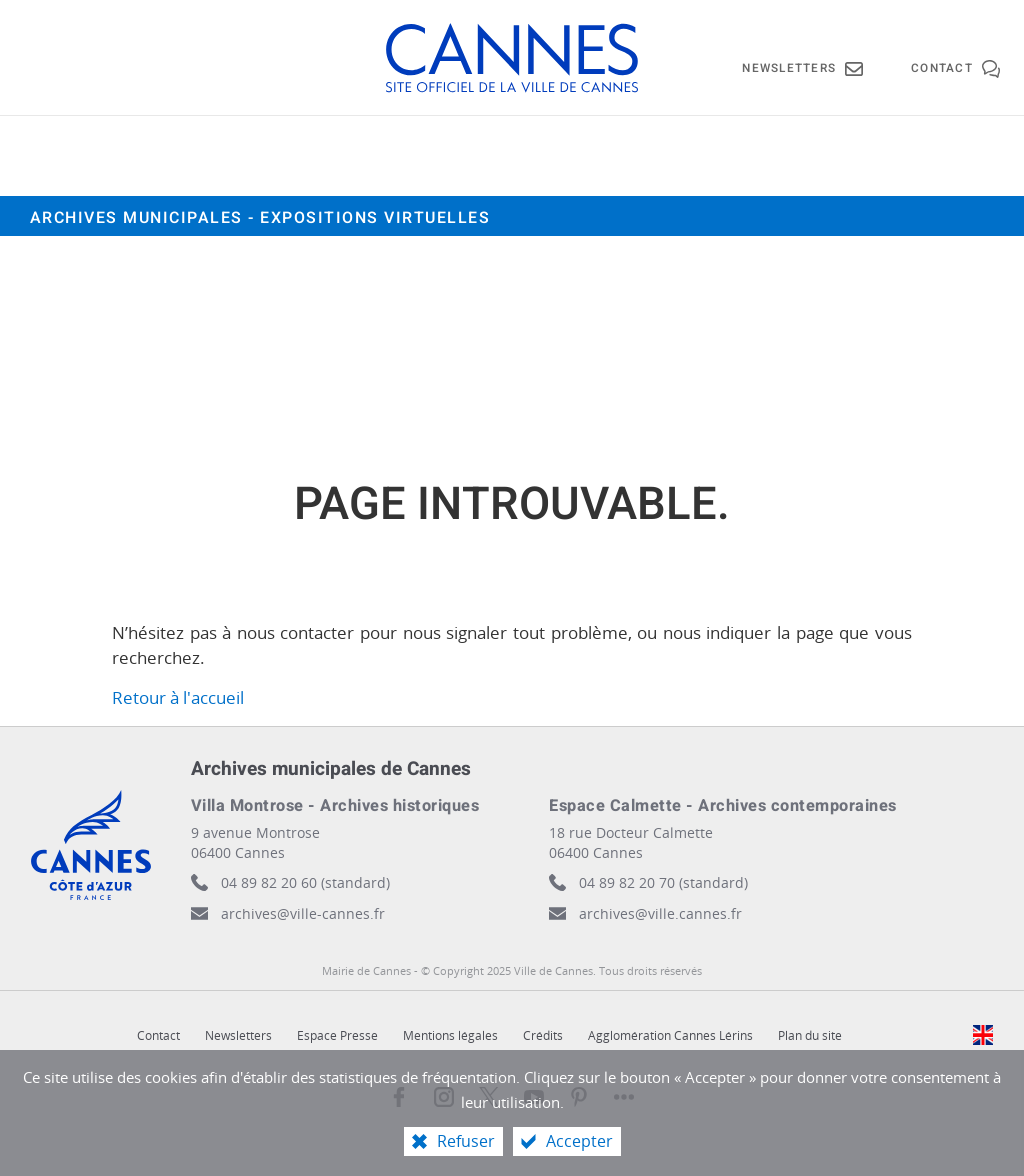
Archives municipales (260, 218)
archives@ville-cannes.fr (303, 913)
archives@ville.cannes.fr (660, 913)
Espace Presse (337, 1035)
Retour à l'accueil (178, 697)
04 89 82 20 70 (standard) (663, 882)
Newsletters (238, 1035)
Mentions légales (450, 1035)
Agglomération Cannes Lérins (670, 1035)
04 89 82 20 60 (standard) (305, 882)
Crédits (543, 1035)
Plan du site (810, 1035)
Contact (158, 1035)
